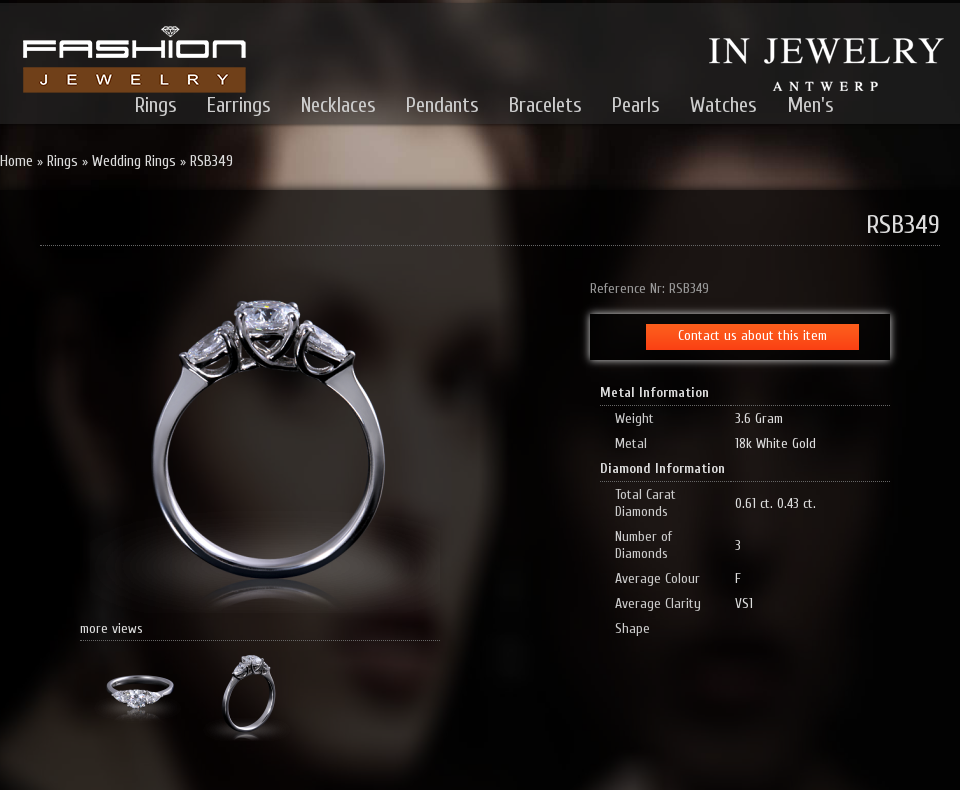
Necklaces (338, 105)
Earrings (239, 105)
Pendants (442, 105)
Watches (723, 105)
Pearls (636, 105)
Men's (810, 105)
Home (16, 161)
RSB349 (211, 161)
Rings (156, 105)
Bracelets (545, 105)
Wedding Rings (134, 161)
